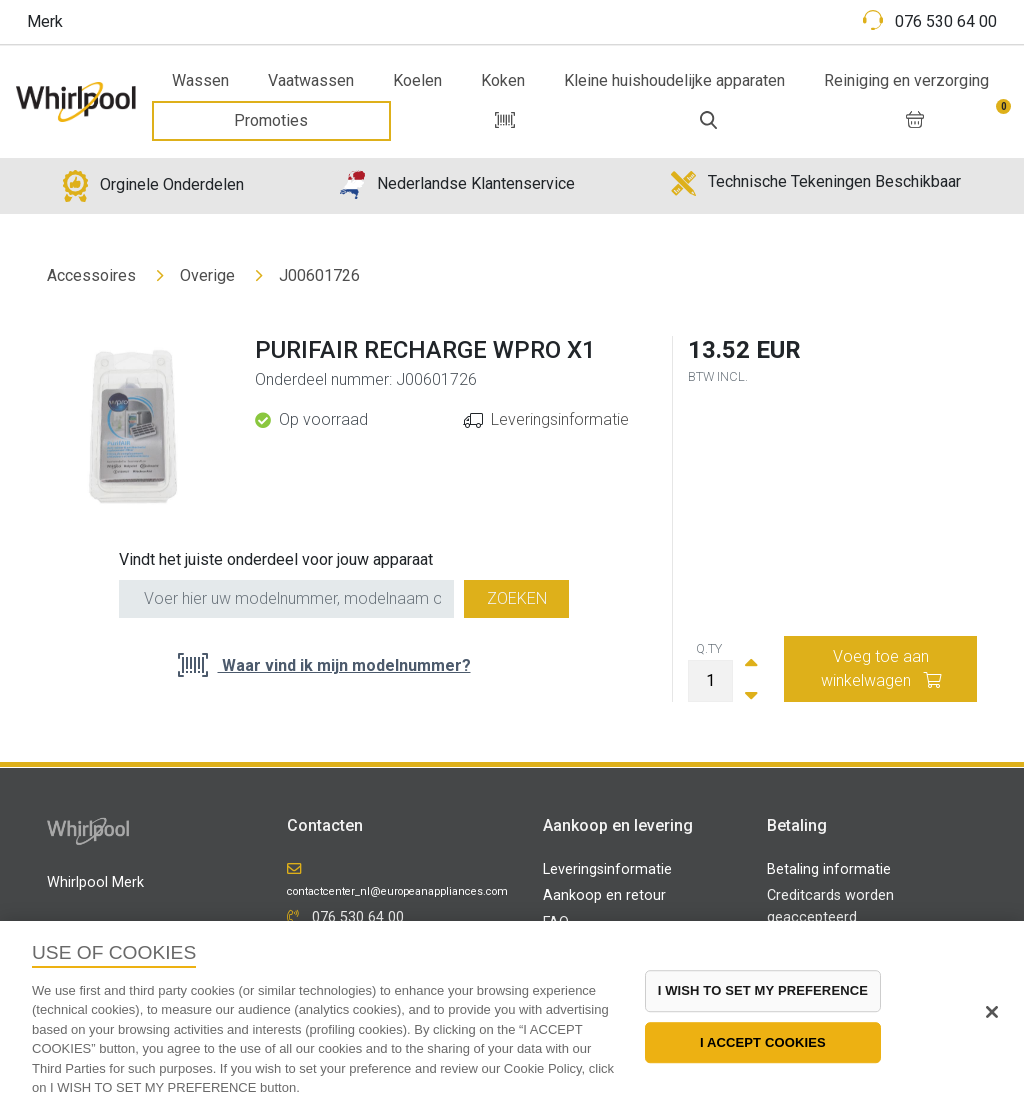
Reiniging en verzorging (906, 80)
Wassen (200, 80)
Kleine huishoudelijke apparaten (674, 80)
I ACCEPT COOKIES (763, 1042)
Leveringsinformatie (560, 419)
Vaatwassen (311, 80)
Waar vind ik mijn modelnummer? (344, 665)
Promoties (271, 120)
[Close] (992, 1012)
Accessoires (91, 275)
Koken (503, 80)
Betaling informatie (829, 869)
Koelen (417, 80)
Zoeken (517, 598)
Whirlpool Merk (95, 882)
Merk (45, 21)
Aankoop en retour (604, 895)
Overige (207, 275)
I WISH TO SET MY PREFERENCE (763, 990)
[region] (512, 1014)
